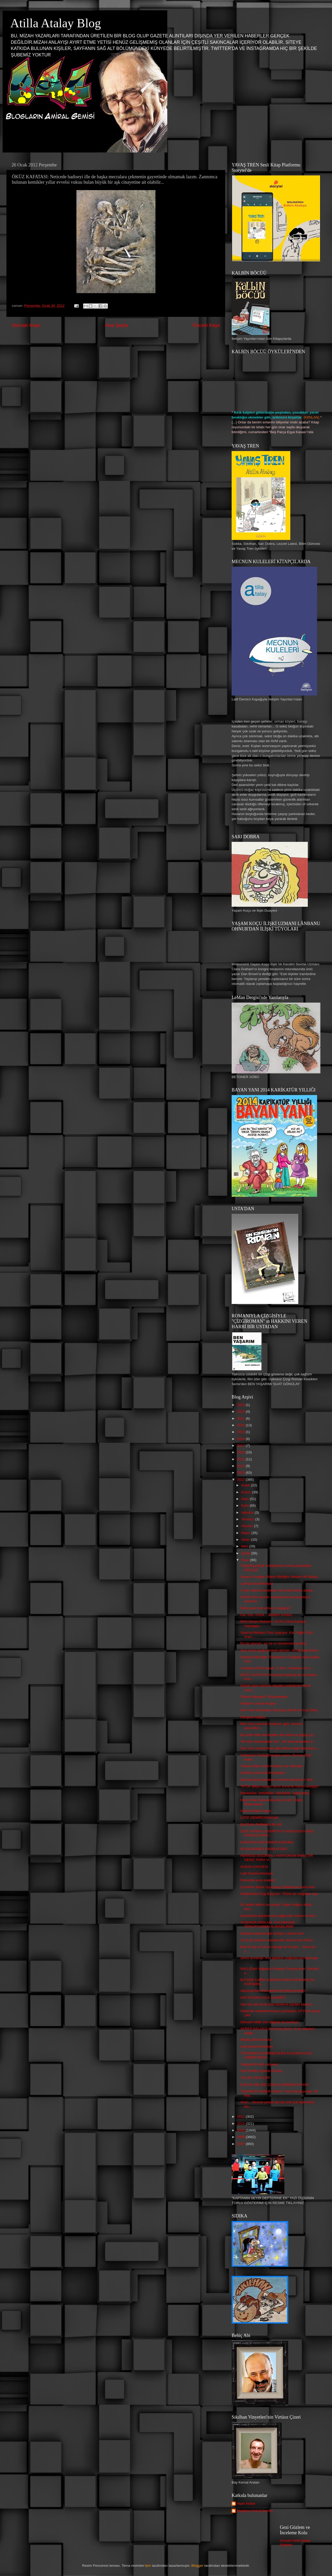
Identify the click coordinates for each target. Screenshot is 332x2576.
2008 (241, 2137)
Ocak (245, 1560)
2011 (241, 2117)
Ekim (245, 1499)
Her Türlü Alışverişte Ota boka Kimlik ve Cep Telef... (280, 1710)
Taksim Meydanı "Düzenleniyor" (264, 1697)
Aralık (246, 1485)
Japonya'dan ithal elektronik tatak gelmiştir (272, 1991)
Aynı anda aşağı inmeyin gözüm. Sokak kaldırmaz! (279, 1650)
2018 (241, 1439)
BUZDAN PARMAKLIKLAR (261, 1824)
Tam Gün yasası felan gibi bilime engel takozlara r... (280, 1748)
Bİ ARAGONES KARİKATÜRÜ (263, 1849)
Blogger (197, 2565)
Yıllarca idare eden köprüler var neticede (271, 1766)
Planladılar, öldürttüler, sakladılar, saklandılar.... (276, 1793)
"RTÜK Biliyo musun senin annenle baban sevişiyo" (279, 1786)
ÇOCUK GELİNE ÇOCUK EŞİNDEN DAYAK (274, 2085)
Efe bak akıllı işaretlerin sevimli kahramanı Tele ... (278, 1780)
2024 (241, 1405)
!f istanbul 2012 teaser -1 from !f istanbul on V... (276, 1668)
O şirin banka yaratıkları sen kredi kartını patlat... (277, 1590)
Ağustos (248, 1512)
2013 (241, 1473)
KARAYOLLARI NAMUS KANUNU (266, 1842)
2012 (241, 1479)
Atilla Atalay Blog (55, 23)
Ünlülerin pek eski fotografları (262, 1773)
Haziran (247, 1526)
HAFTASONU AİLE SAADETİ (263, 1997)
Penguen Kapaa (252, 1717)
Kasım (246, 1492)
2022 (241, 1411)
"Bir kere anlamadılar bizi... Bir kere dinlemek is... (278, 1741)
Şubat (246, 1553)
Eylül (245, 1505)
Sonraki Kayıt (26, 325)
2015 (241, 1459)
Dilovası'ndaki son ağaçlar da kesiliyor (269, 2022)
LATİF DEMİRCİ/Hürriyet (259, 1817)
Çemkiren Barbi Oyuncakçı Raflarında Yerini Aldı (277, 1887)
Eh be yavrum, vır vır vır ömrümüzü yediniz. (273, 1643)
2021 (241, 1418)
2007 (241, 2144)
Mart (245, 1546)
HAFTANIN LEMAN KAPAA (261, 2071)
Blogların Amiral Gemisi (255, 2511)
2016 (241, 1452)
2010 (241, 2123)
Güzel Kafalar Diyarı (256, 1811)
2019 (241, 1432)
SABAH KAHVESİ (254, 1867)
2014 (241, 1466)
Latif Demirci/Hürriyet (256, 1584)
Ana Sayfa (116, 325)
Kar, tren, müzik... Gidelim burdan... (267, 1615)
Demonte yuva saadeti (257, 1880)
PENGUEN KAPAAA (256, 2040)
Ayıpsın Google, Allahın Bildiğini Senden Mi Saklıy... (280, 1577)
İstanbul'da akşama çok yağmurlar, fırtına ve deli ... (279, 1916)
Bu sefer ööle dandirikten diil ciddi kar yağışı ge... (278, 1735)
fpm (148, 2565)
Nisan (246, 1539)
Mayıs (246, 1533)
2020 (241, 1425)
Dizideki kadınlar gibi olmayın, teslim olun (272, 1933)
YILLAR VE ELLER (255, 2078)
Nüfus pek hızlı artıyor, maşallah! (265, 1608)
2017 (241, 1445)
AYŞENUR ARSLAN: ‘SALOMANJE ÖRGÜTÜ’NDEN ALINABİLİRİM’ (267, 1924)
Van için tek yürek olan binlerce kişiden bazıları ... (278, 2004)
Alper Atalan (246, 2503)
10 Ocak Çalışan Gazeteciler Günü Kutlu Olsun (276, 1940)
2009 (241, 2130)
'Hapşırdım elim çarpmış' (259, 2064)
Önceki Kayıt (206, 325)
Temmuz (248, 1519)
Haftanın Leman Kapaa (258, 1703)
